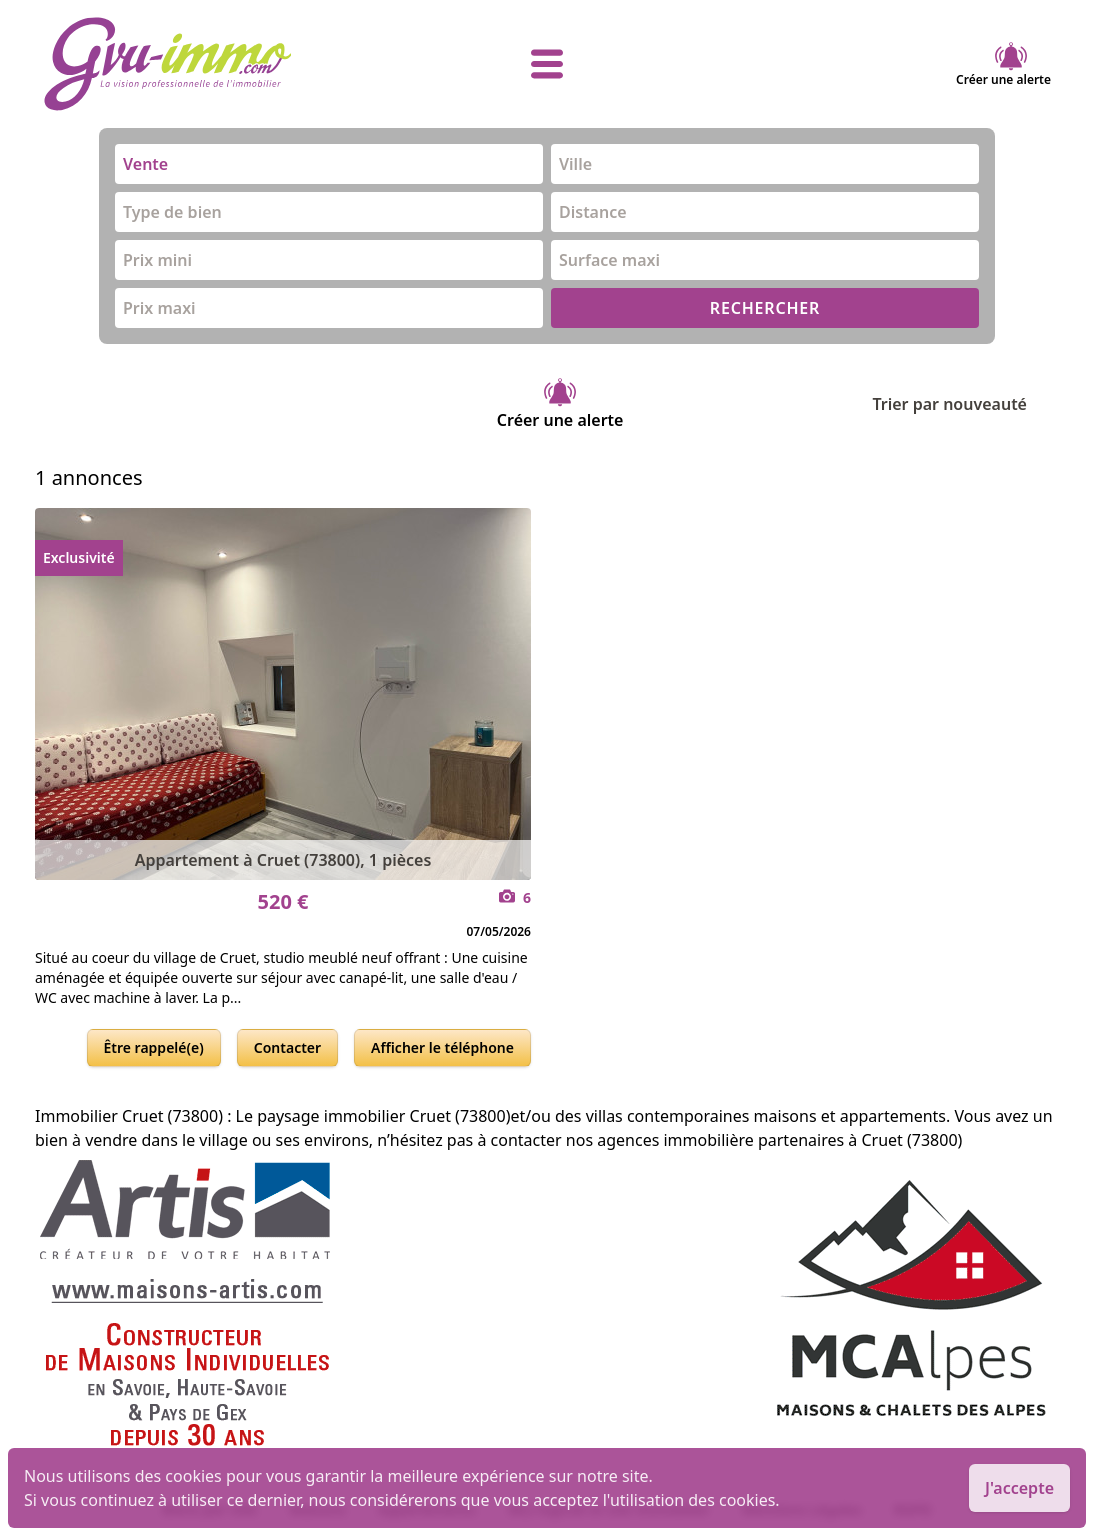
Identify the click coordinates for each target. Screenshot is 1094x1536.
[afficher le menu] (547, 64)
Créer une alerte (1003, 64)
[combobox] (329, 164)
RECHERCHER (765, 308)
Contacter (287, 1047)
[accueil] (211, 64)
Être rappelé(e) (154, 1047)
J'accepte (1019, 1488)
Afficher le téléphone (442, 1047)
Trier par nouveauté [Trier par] (965, 404)
